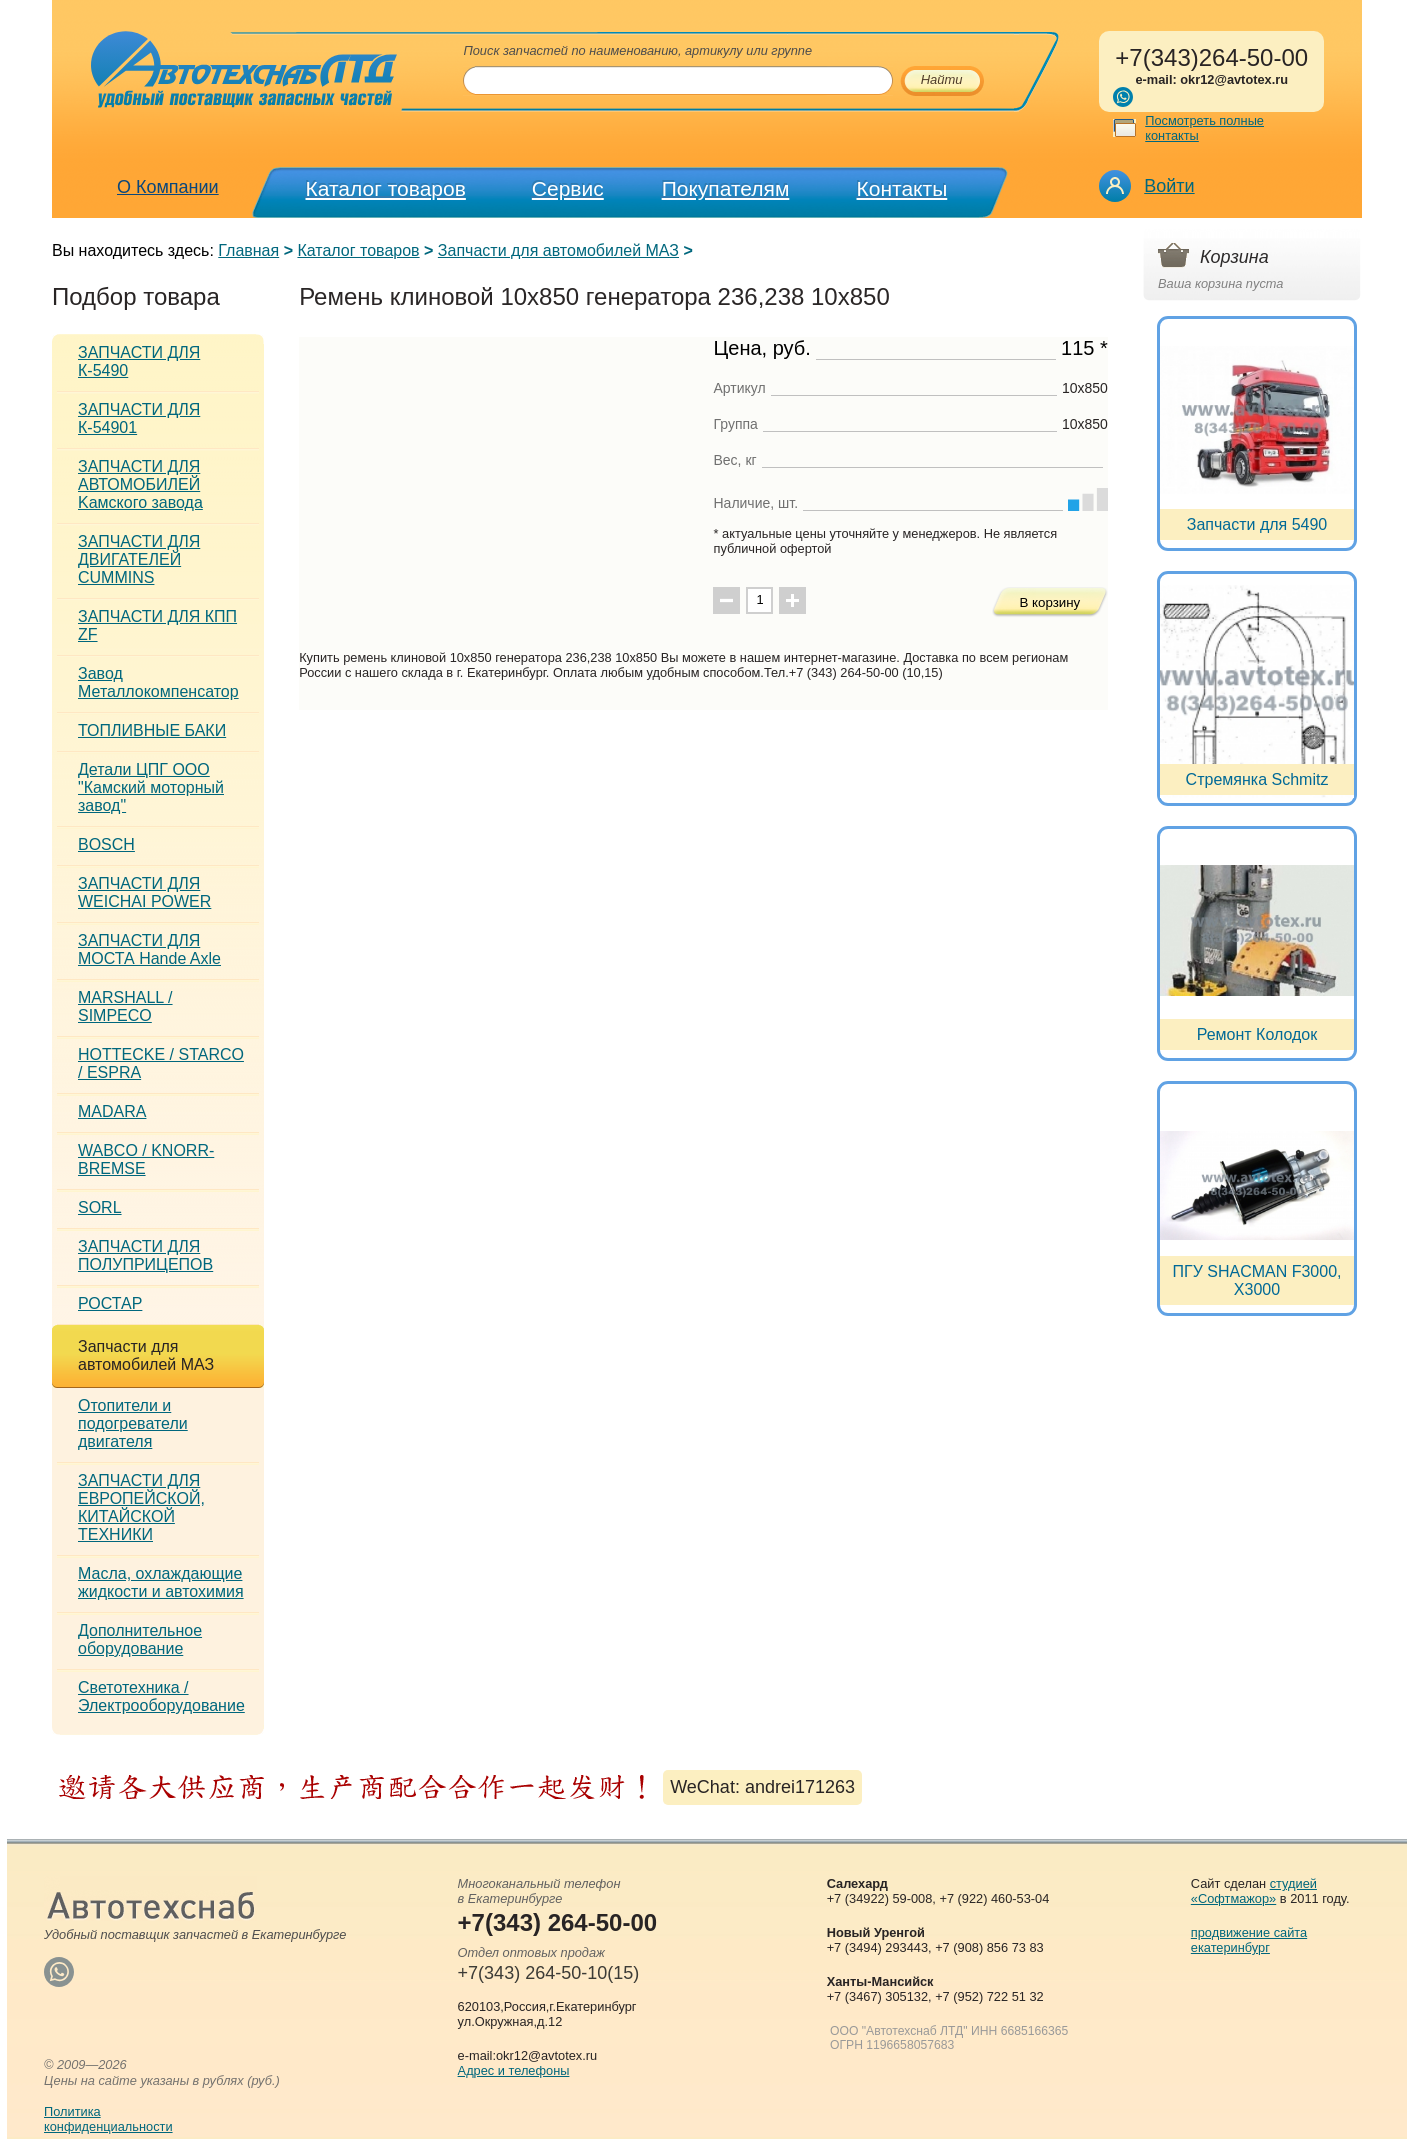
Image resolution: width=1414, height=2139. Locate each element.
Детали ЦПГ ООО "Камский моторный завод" (151, 787)
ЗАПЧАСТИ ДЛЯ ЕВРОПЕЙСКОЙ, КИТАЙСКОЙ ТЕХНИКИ (141, 1507)
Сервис (568, 188)
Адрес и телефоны (514, 2070)
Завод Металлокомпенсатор (158, 682)
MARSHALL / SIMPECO (125, 1006)
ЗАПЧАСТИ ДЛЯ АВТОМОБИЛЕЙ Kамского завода (140, 484)
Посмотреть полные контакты (1204, 128)
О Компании (168, 187)
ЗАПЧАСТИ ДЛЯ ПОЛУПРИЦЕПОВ (145, 1255)
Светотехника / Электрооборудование (161, 1696)
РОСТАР (110, 1303)
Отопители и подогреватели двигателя (133, 1423)
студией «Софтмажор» (1254, 1891)
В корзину (1049, 602)
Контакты (902, 188)
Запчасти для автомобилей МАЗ (558, 250)
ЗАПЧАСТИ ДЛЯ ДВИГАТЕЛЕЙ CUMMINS (139, 559)
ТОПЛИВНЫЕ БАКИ (152, 730)
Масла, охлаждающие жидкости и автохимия (161, 1582)
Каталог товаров (386, 188)
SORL (100, 1207)
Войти (1169, 186)
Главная (248, 250)
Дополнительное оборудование (140, 1639)
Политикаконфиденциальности (108, 2119)
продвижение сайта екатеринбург (1249, 1940)
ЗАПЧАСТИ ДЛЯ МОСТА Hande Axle (149, 949)
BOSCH (106, 844)
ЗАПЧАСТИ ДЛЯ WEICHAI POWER (144, 892)
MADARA (112, 1111)
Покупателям (726, 188)
